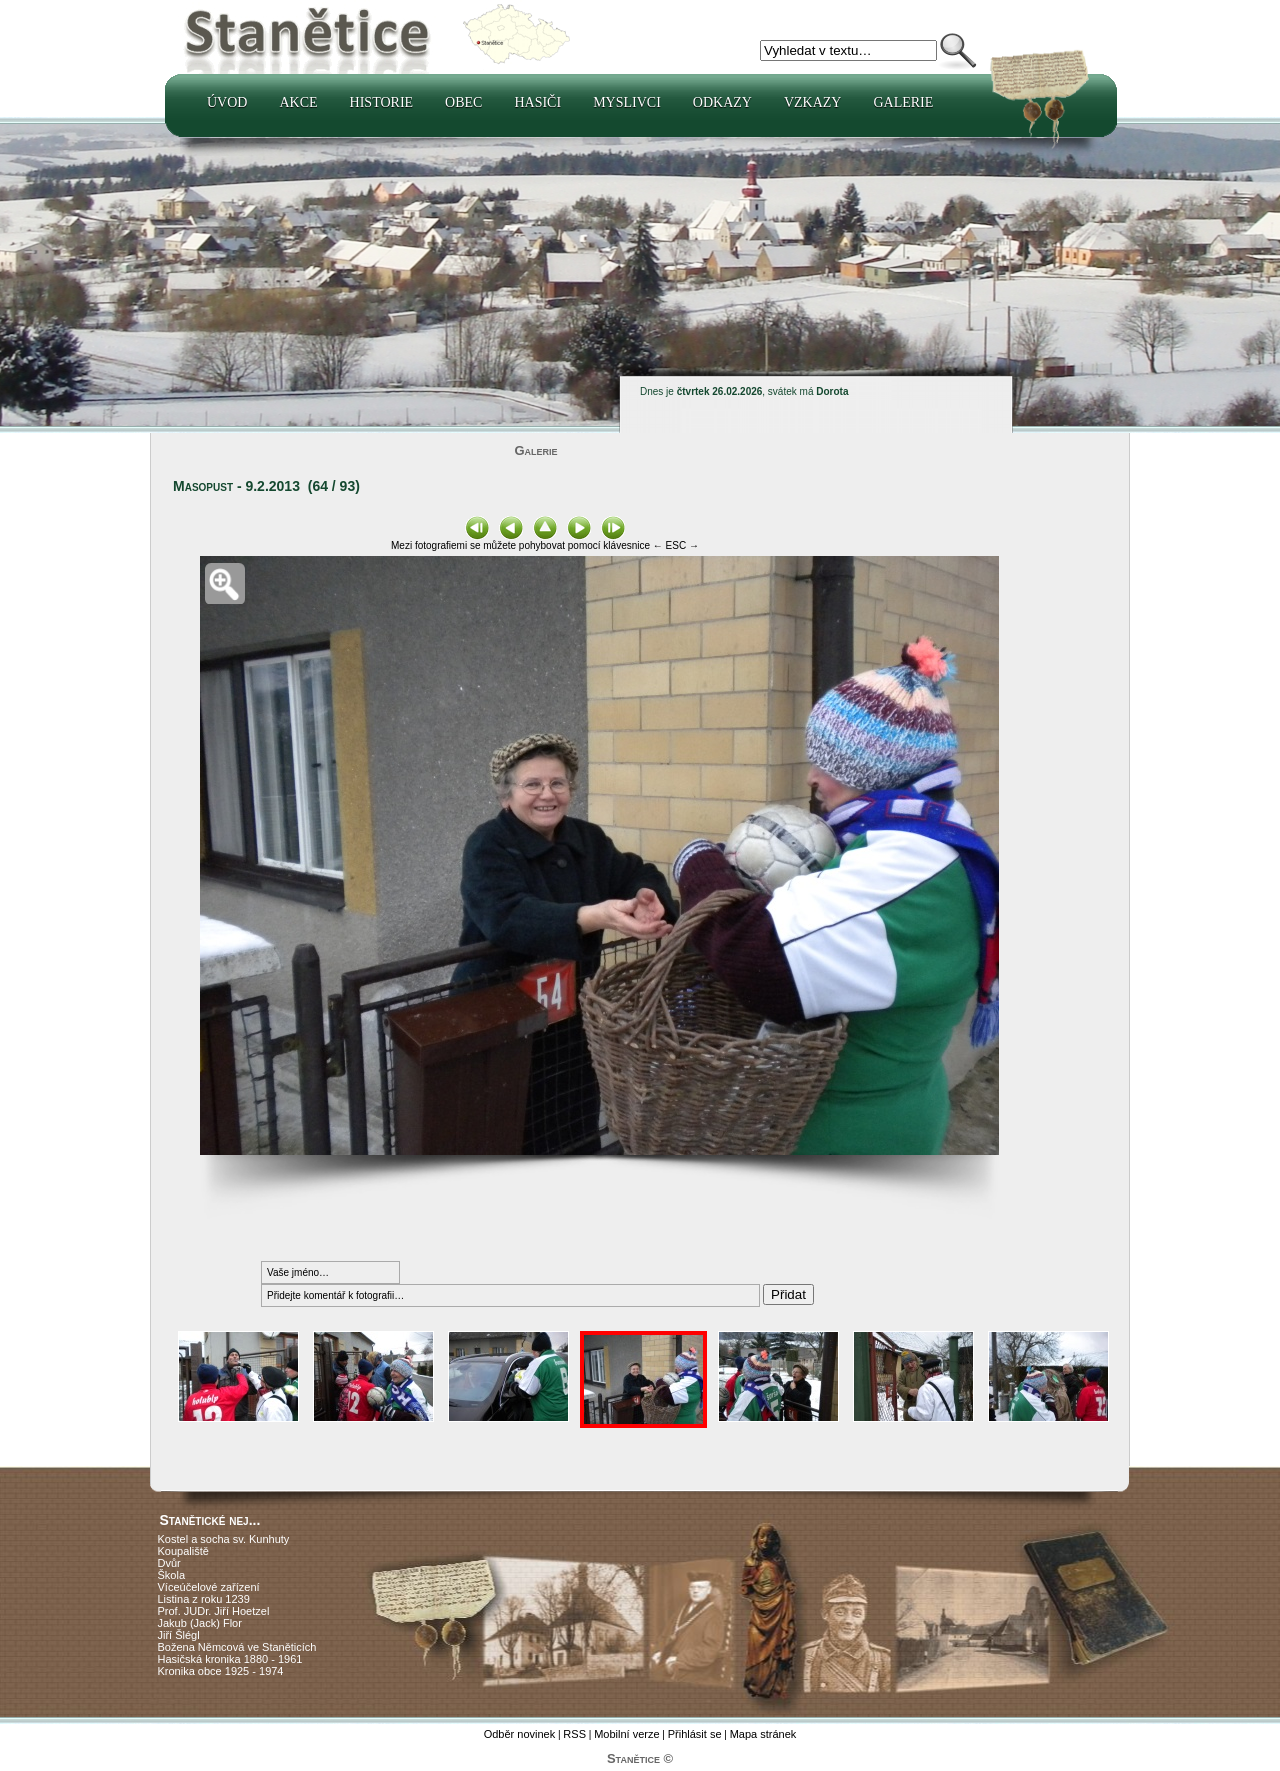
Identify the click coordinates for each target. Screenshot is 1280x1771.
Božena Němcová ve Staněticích (237, 1647)
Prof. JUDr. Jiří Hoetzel (214, 1611)
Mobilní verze (626, 1734)
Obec (463, 102)
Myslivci (627, 102)
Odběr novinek (520, 1734)
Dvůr (169, 1563)
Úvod (227, 102)
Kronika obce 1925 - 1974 (221, 1671)
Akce (298, 102)
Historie (382, 102)
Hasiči (537, 102)
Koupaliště (183, 1551)
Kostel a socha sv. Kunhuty (224, 1539)
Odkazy (722, 102)
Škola (172, 1575)
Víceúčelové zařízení (209, 1587)
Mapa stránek (763, 1734)
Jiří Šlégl (179, 1635)
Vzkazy (813, 102)
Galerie (903, 102)
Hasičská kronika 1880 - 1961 (230, 1659)
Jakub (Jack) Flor (200, 1623)
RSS (574, 1734)
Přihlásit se (695, 1734)
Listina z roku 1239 (204, 1599)
